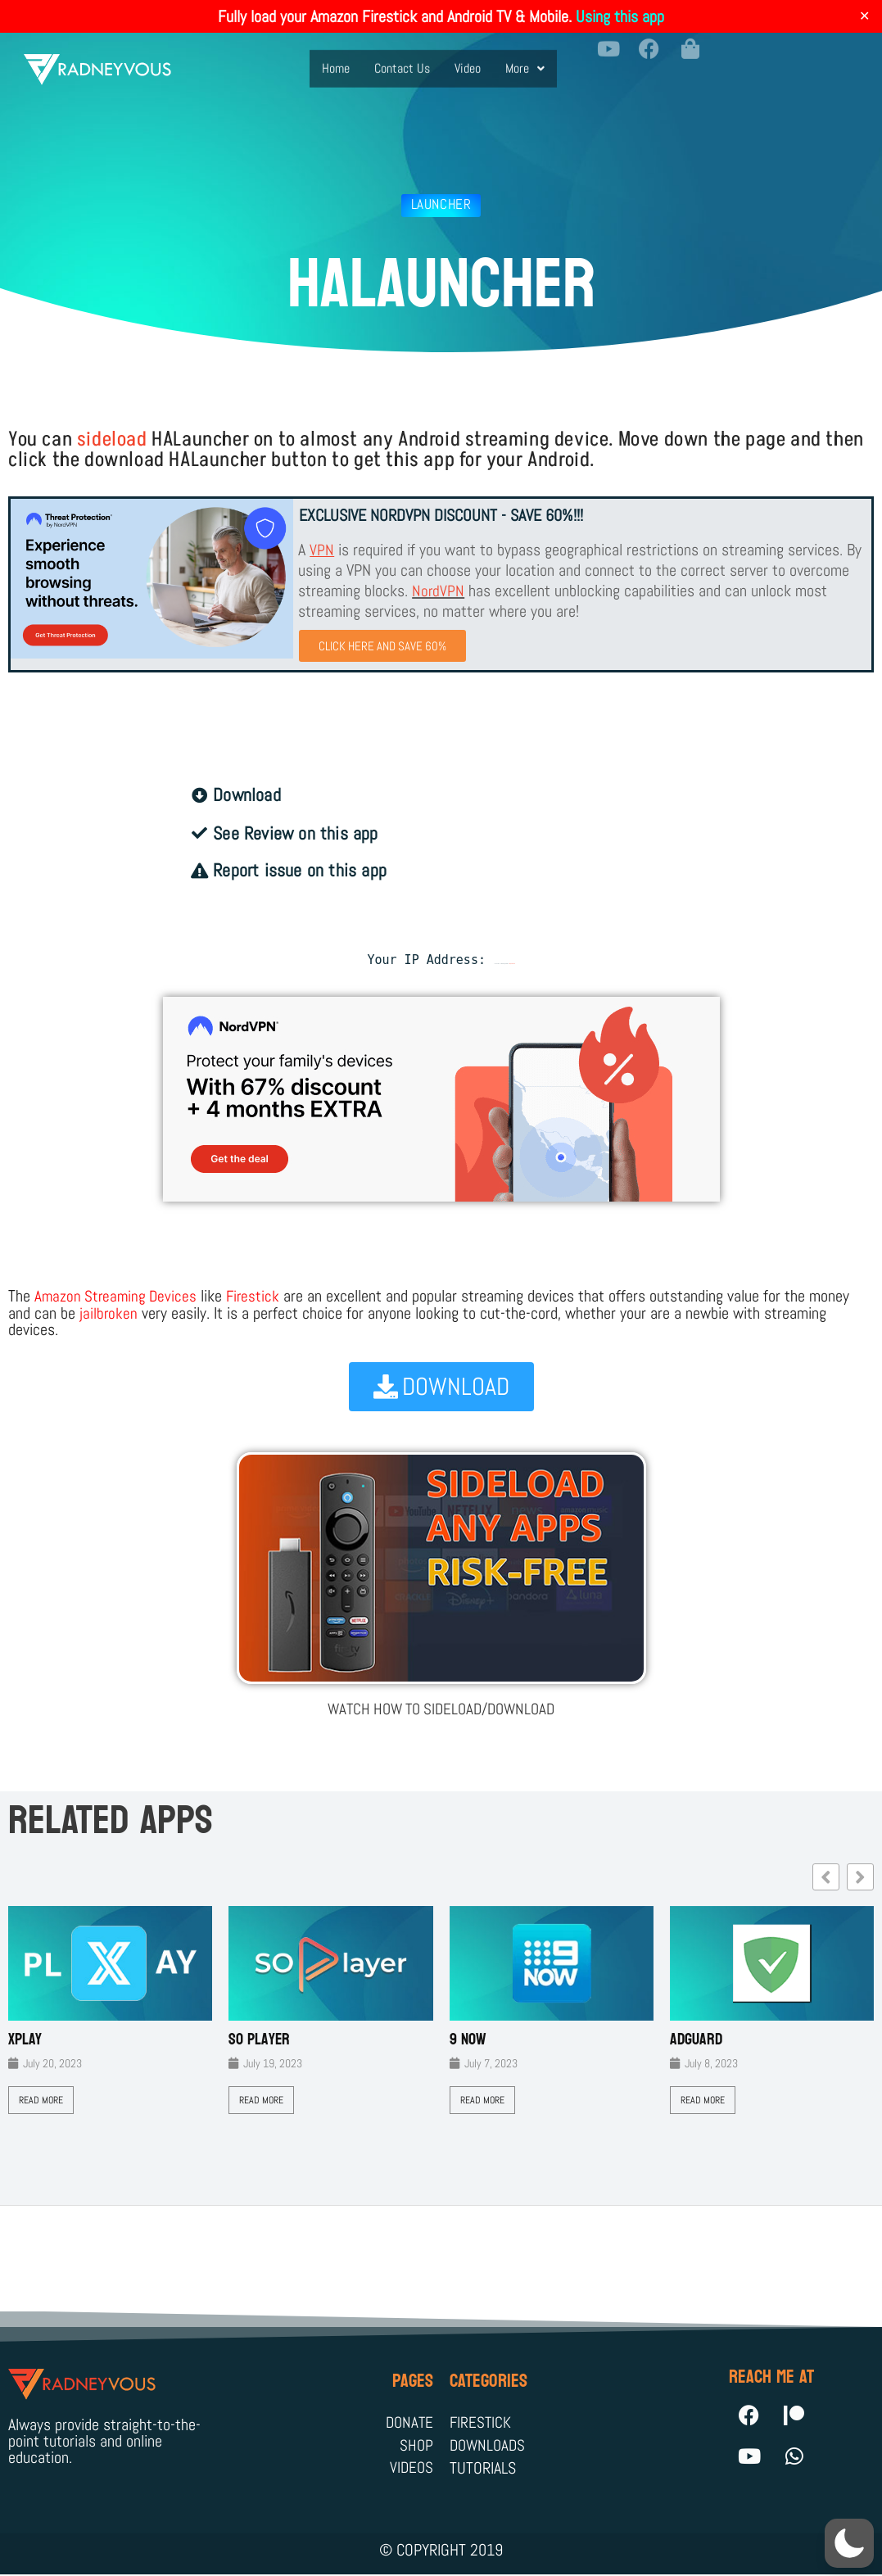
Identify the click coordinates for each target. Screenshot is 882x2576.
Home (336, 57)
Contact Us (402, 57)
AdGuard (696, 2039)
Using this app (620, 16)
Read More (41, 2100)
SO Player (259, 2039)
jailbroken (108, 1313)
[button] (525, 58)
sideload (112, 439)
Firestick (258, 1297)
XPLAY (25, 2039)
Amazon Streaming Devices (117, 1297)
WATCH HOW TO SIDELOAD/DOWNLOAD (441, 1709)
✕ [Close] (864, 16)
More (525, 57)
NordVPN (438, 590)
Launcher (441, 204)
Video (468, 57)
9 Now (468, 2039)
